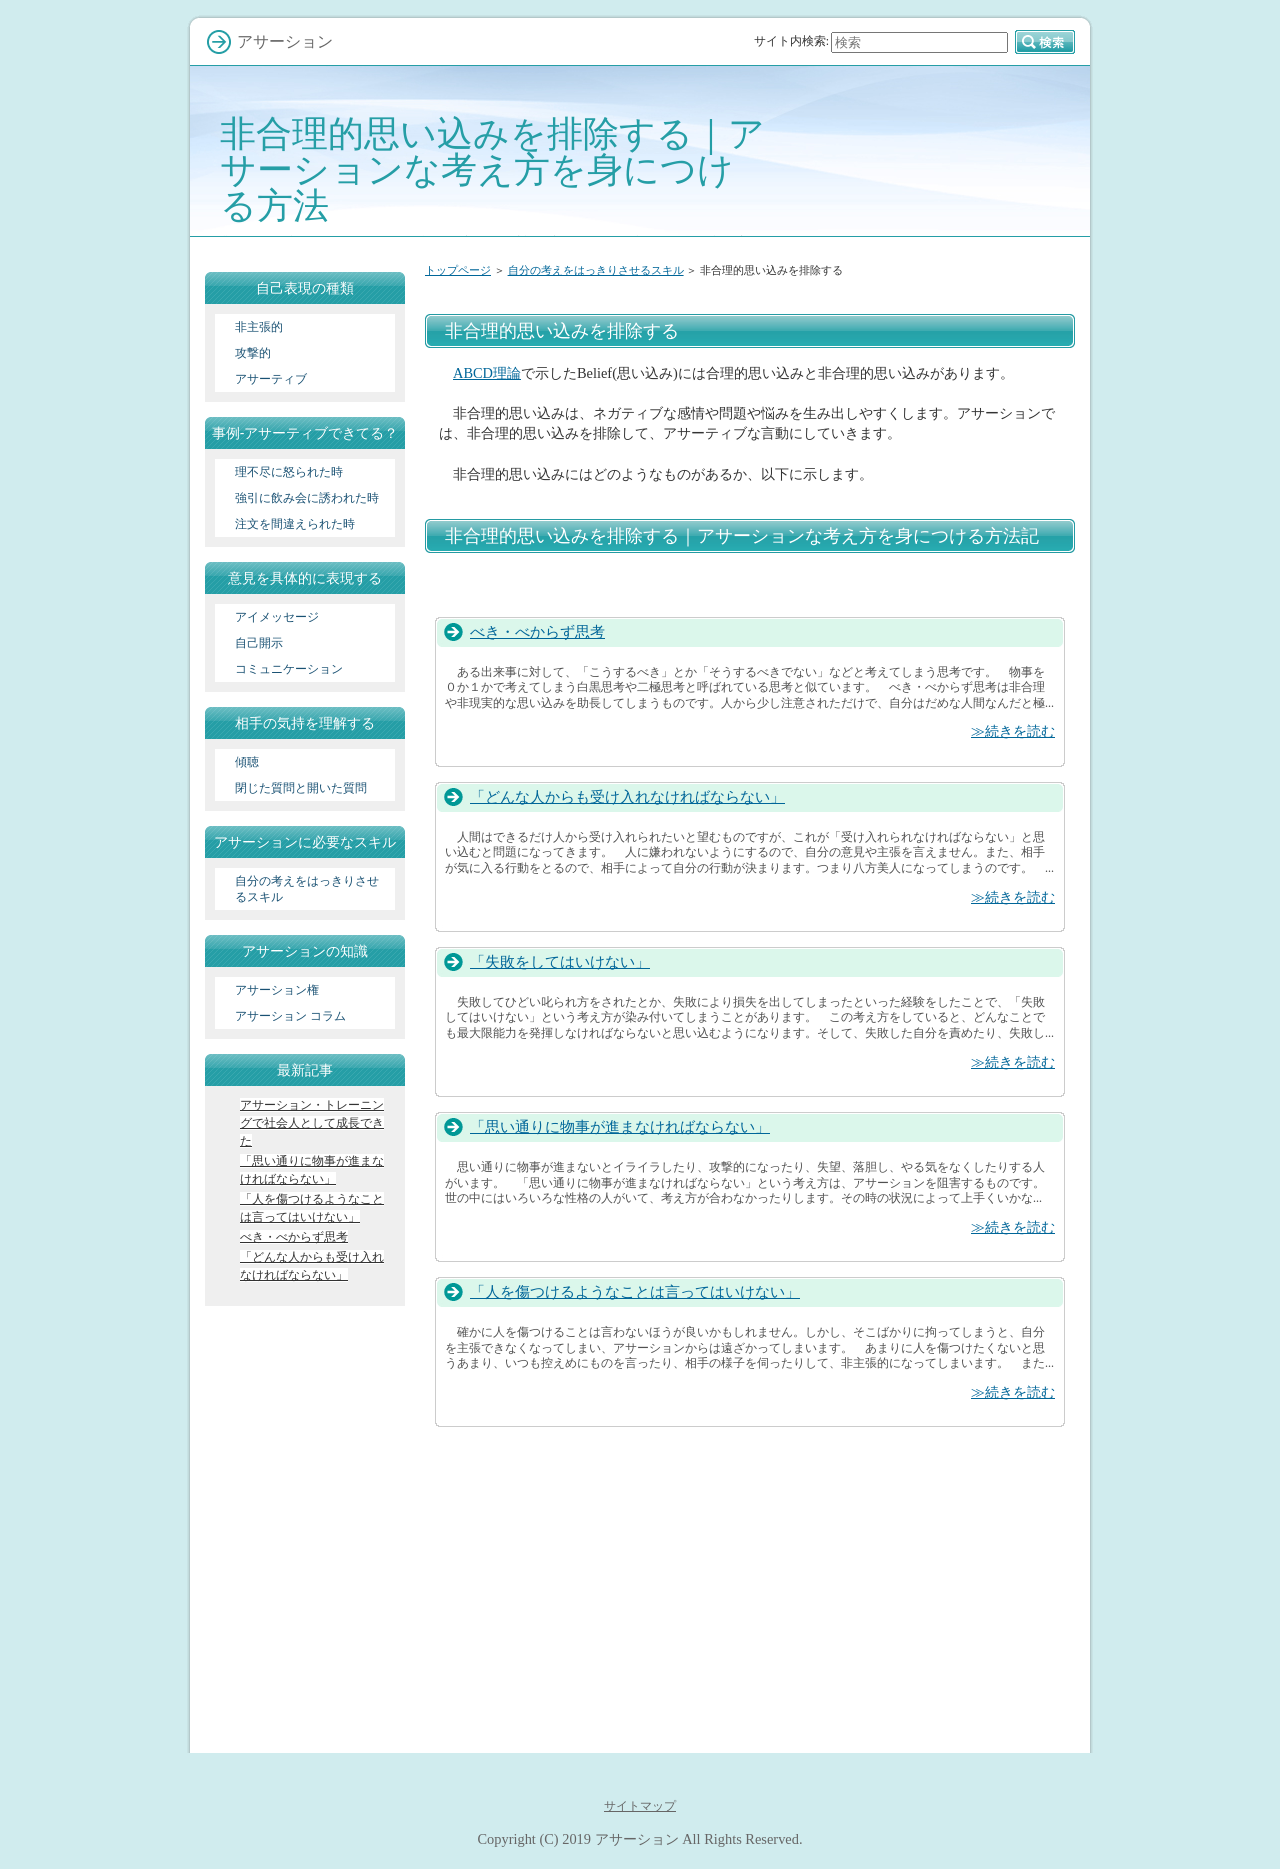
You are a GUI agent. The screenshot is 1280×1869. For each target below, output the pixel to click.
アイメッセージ (277, 617)
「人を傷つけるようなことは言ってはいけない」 (635, 1291)
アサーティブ (271, 379)
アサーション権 (277, 990)
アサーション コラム (290, 1016)
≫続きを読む (1013, 731)
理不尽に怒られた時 (289, 472)
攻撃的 (253, 353)
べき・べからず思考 (537, 631)
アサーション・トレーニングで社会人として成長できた (312, 1123)
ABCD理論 (487, 373)
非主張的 (259, 327)
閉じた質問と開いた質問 (301, 788)
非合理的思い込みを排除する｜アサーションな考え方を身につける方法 (492, 169)
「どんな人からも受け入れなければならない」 (627, 796)
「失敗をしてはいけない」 (560, 961)
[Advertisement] (750, 301)
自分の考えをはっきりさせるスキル (596, 270)
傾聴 (247, 762)
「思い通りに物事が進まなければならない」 (620, 1126)
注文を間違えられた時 (295, 524)
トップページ (458, 270)
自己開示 (259, 643)
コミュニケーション (289, 669)
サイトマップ (640, 1806)
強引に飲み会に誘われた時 (307, 498)
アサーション (637, 1839)
